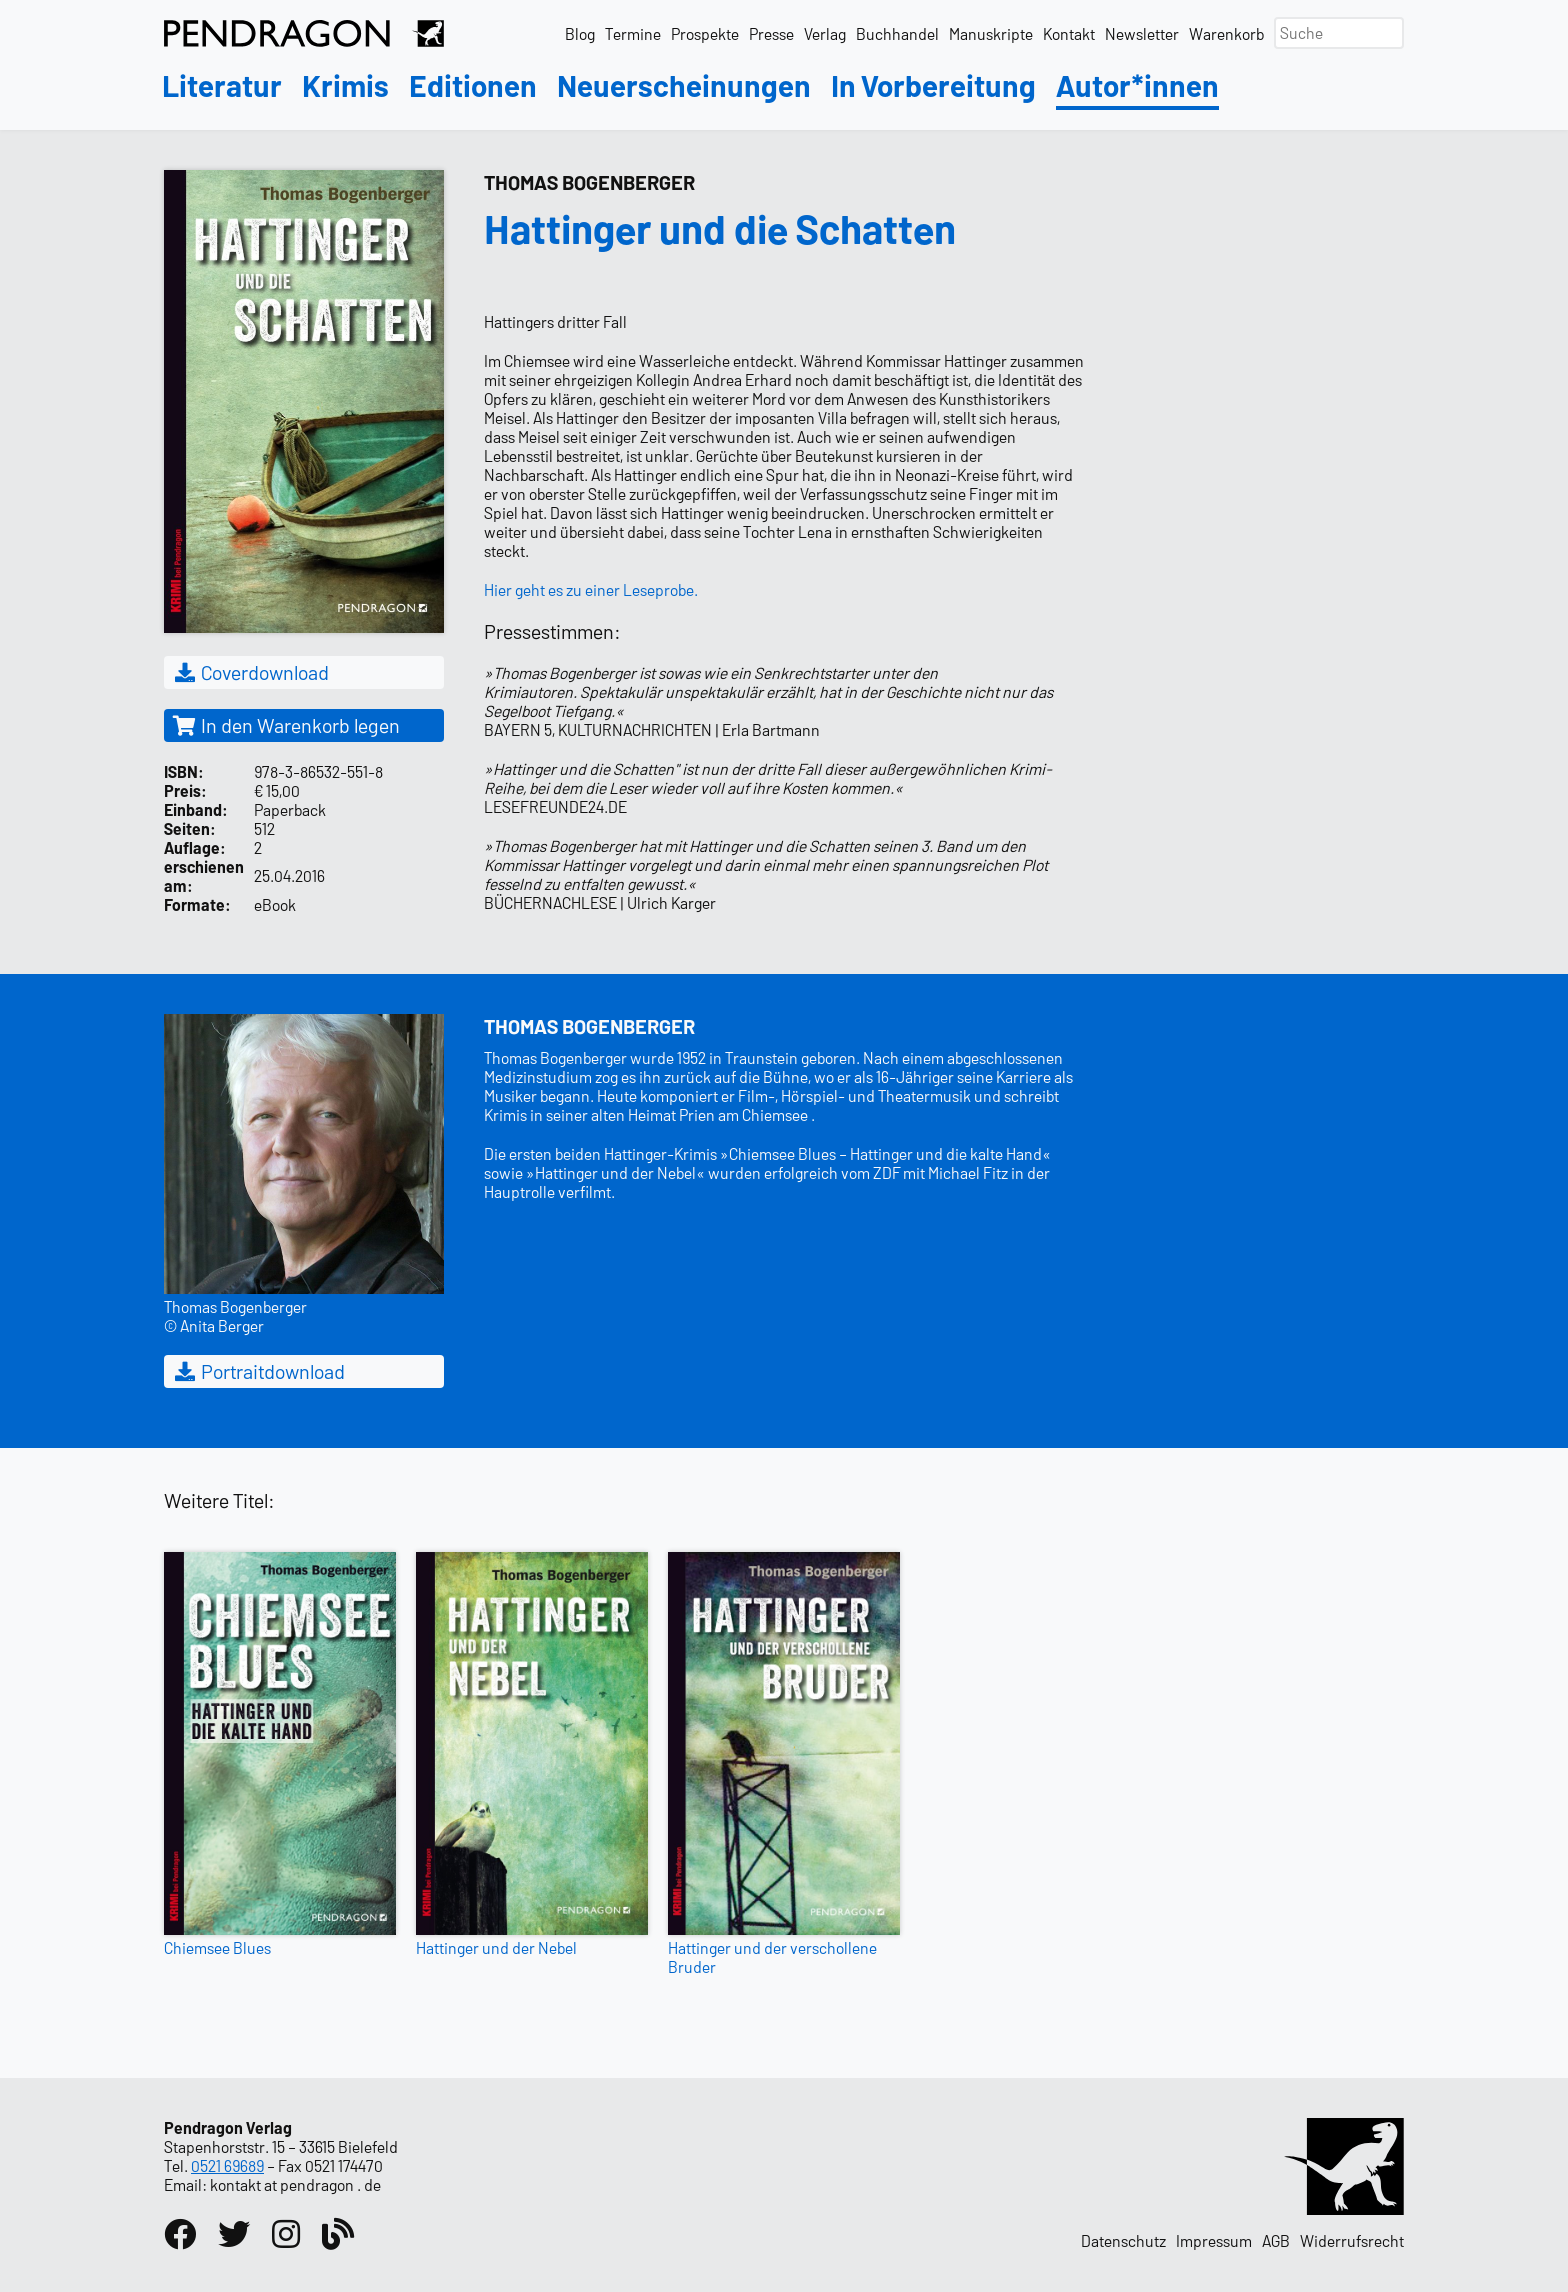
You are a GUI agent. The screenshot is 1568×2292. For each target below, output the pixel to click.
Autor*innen (1137, 86)
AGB (1276, 2240)
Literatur (222, 86)
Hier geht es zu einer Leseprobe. (591, 589)
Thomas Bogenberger (589, 182)
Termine (633, 33)
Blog (580, 33)
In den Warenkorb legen (286, 725)
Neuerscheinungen (684, 86)
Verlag (825, 33)
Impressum (1214, 2240)
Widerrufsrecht (1352, 2240)
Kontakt (1069, 33)
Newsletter (1142, 33)
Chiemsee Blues (217, 1947)
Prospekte (705, 33)
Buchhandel (897, 33)
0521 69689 (227, 2165)
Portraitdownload (258, 1371)
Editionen (473, 86)
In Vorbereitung (933, 86)
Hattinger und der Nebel (496, 1947)
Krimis (345, 86)
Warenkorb (1226, 33)
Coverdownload (250, 672)
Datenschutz (1123, 2240)
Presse (771, 33)
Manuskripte (991, 33)
